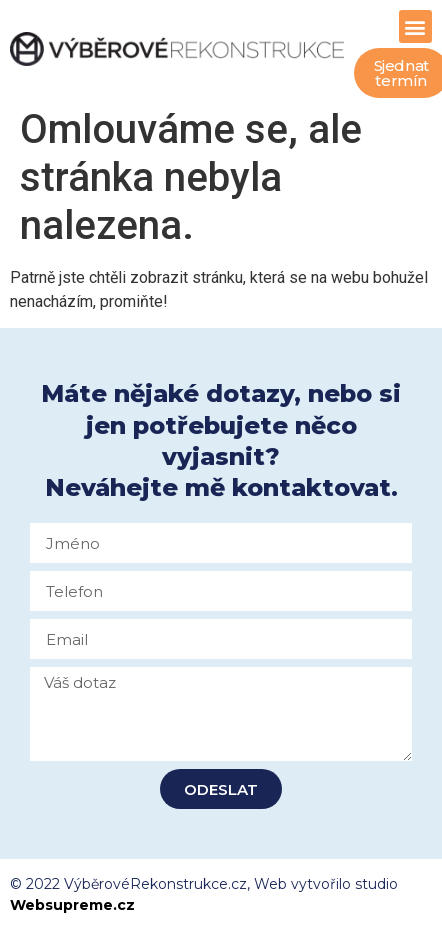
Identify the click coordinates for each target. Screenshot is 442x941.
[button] (415, 26)
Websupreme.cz (72, 905)
